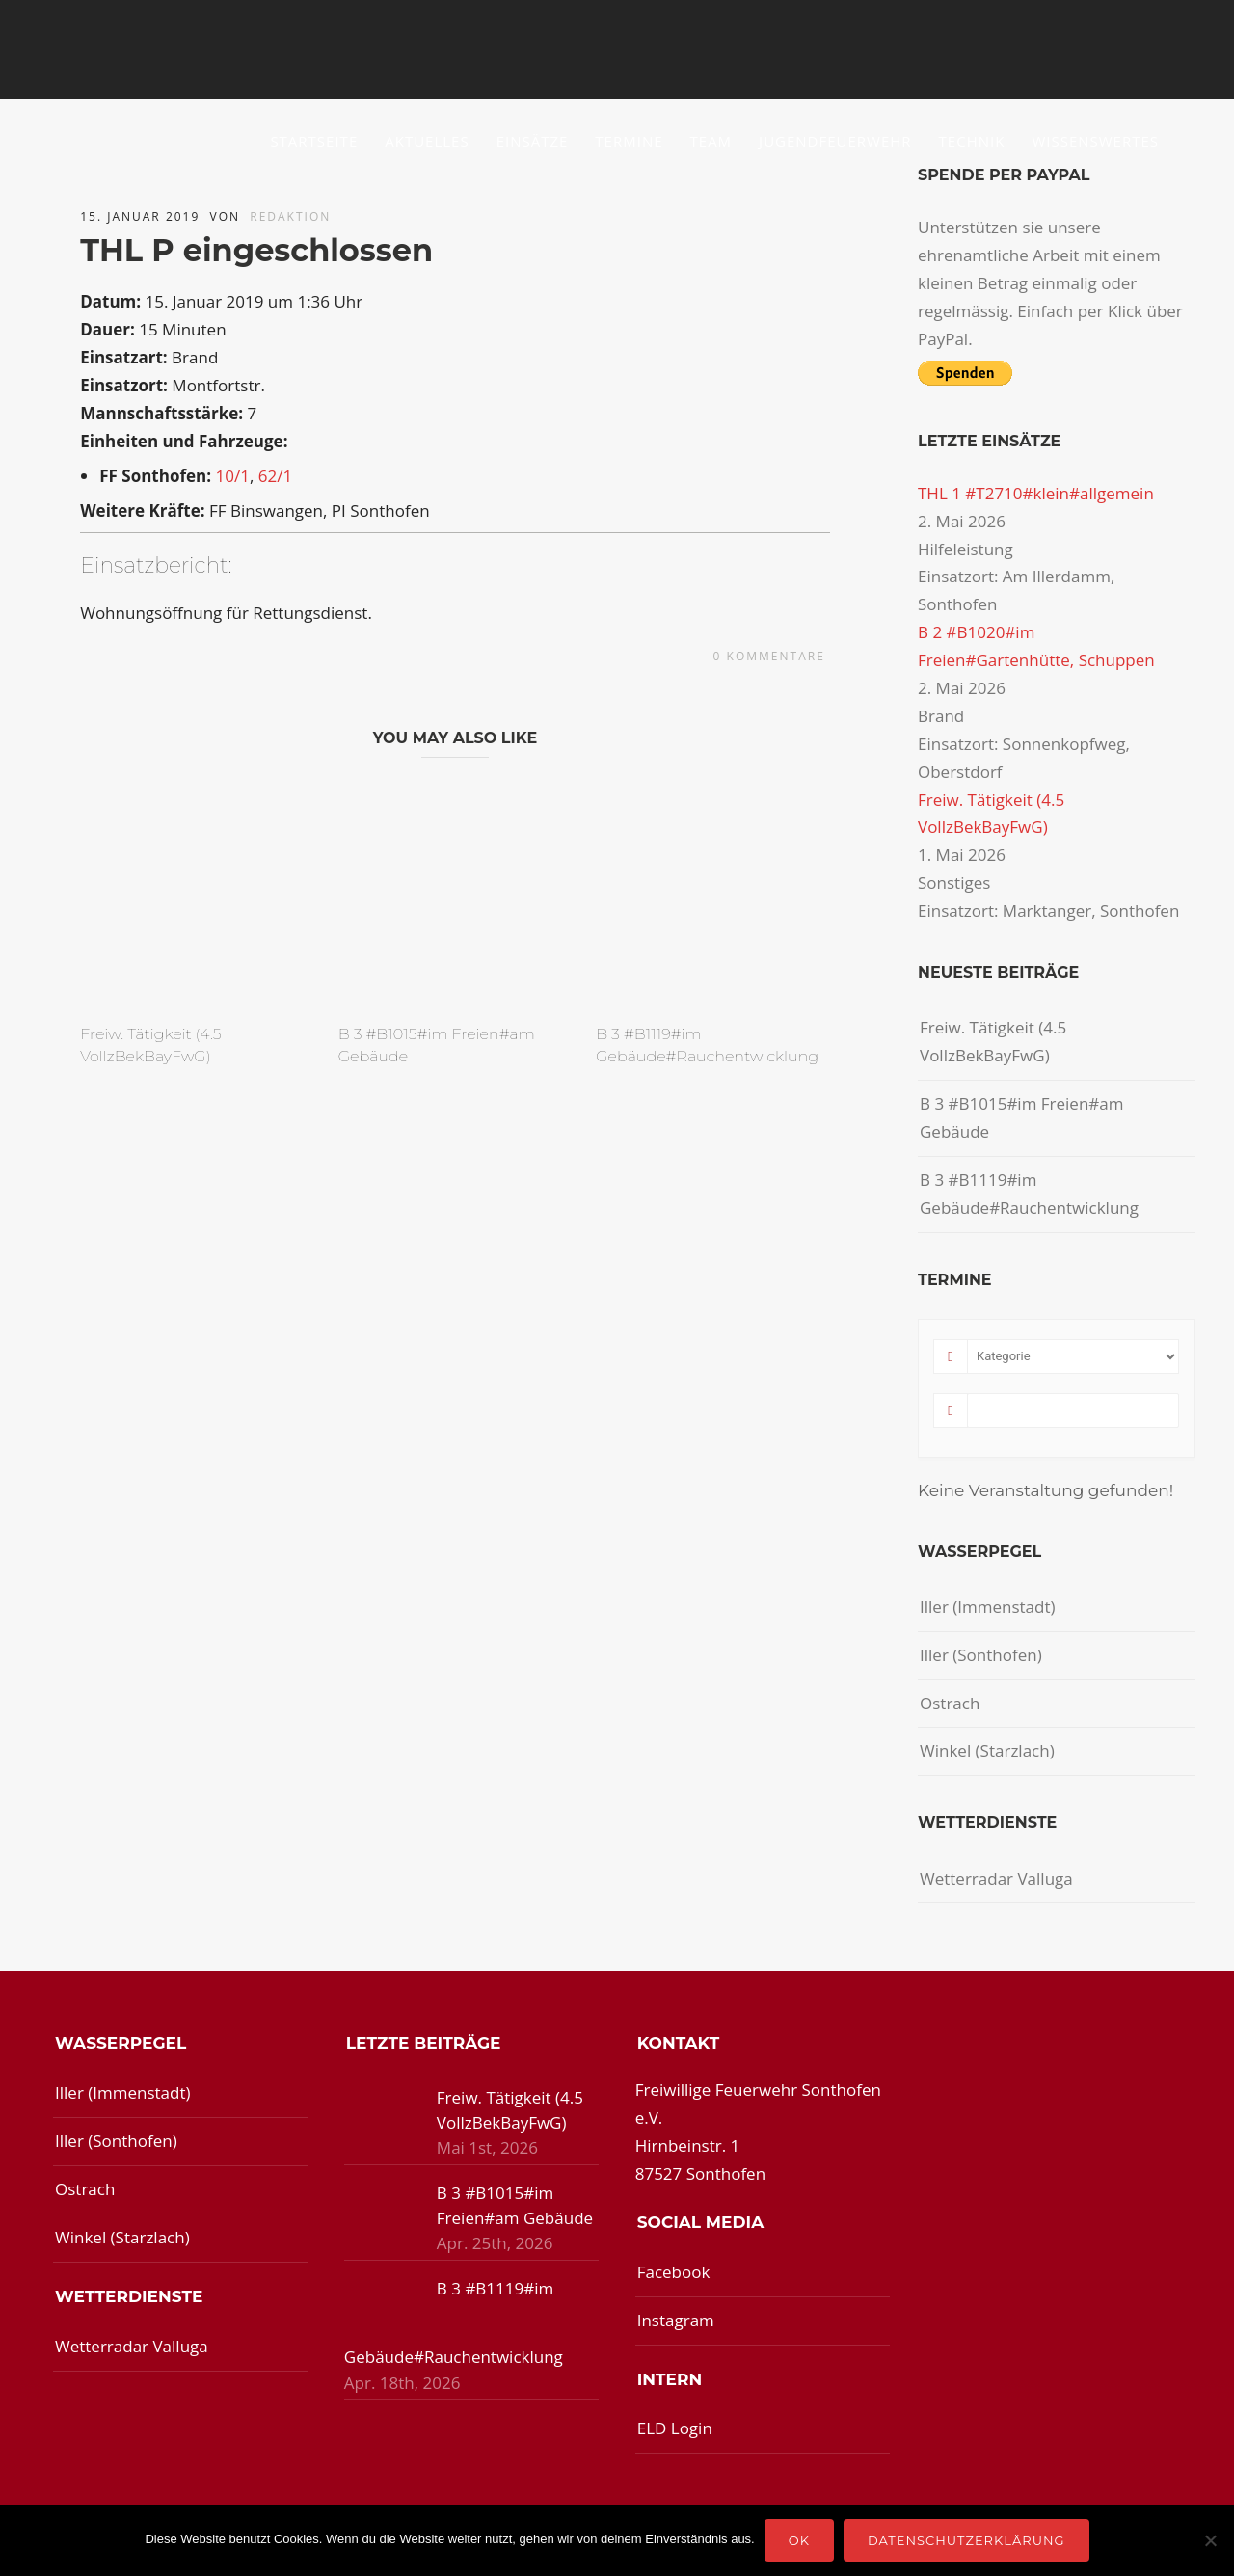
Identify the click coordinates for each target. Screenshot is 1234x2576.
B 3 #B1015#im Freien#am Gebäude (1022, 1117)
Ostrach (949, 1703)
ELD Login (674, 2428)
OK (799, 2540)
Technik (972, 140)
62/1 (275, 476)
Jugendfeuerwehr (835, 140)
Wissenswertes (1095, 140)
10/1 (232, 476)
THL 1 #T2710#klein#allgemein (1036, 493)
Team (711, 140)
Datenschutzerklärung (966, 2540)
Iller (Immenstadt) (988, 1607)
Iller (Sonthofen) (981, 1655)
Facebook (674, 2272)
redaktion (290, 216)
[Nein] (1210, 2540)
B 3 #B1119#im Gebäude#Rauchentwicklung (1029, 1193)
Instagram (675, 2320)
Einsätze (532, 140)
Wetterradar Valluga (996, 1878)
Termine (628, 140)
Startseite (314, 140)
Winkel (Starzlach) (987, 1750)
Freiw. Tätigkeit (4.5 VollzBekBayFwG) (993, 1041)
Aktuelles (427, 140)
